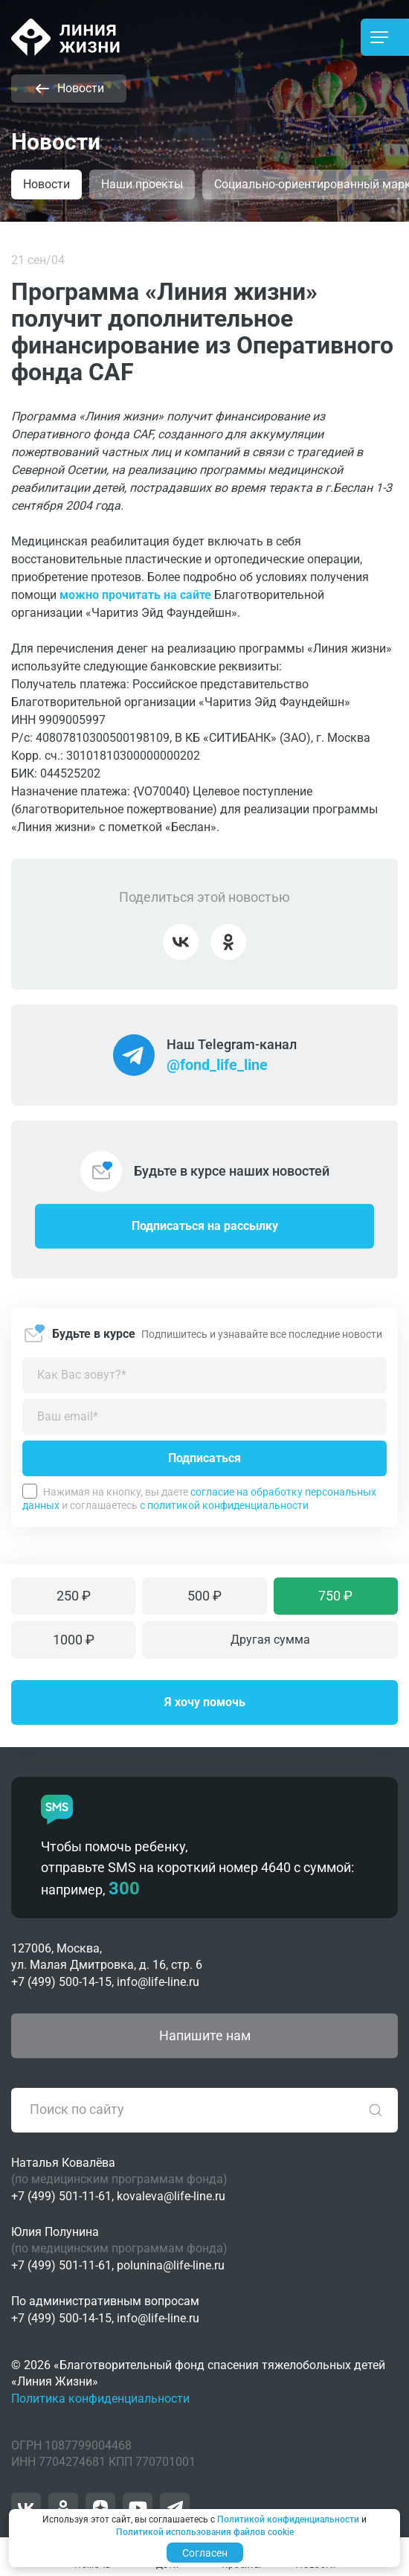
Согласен (205, 2553)
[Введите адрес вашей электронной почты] (204, 1417)
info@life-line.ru (158, 1982)
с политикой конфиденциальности (224, 1505)
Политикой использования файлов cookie (205, 2532)
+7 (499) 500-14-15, (62, 1982)
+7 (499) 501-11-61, (62, 2196)
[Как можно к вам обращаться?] (204, 1375)
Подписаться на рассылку (205, 1226)
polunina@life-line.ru (171, 2265)
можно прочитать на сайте (135, 595)
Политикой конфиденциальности (288, 2519)
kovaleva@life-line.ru (171, 2196)
